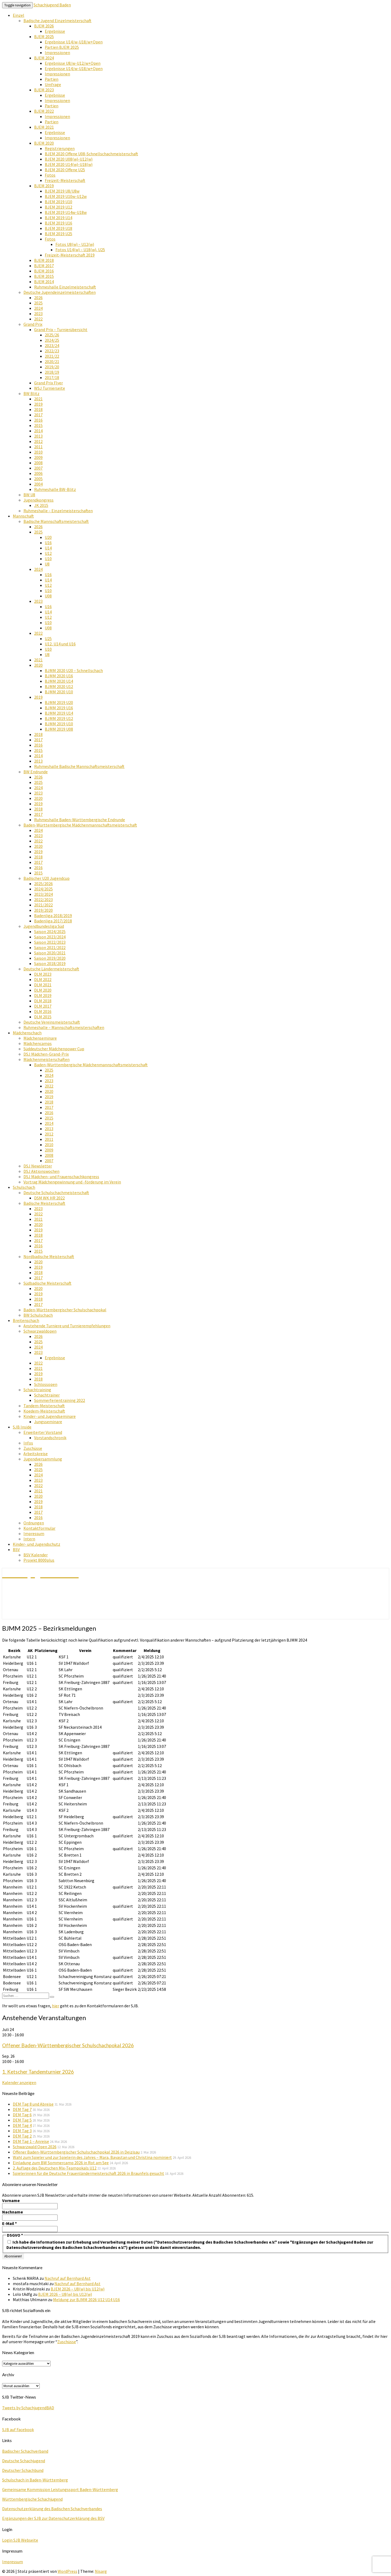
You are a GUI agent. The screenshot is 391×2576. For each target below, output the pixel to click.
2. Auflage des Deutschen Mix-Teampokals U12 (54, 2168)
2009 (38, 457)
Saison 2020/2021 (50, 952)
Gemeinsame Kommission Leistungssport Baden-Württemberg (60, 2489)
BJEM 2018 (44, 260)
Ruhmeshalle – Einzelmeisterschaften (58, 510)
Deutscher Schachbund (22, 2470)
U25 (48, 638)
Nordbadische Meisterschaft (48, 1256)
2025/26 (52, 334)
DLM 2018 (42, 1000)
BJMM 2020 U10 (59, 691)
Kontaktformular (39, 1528)
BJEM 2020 (44, 143)
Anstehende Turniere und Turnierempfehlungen (66, 1325)
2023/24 (52, 345)
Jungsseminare (48, 1421)
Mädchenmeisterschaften (46, 1059)
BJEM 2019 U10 (58, 201)
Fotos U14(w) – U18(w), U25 (80, 249)
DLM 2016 (42, 1011)
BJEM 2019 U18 (58, 228)
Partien (51, 79)
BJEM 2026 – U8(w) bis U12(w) (77, 2289)
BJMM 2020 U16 (59, 675)
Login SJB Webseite (20, 2540)
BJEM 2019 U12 (58, 207)
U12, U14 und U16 (60, 643)
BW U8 (29, 494)
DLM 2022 (42, 979)
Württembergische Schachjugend (32, 2499)
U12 (48, 553)
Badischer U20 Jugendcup (46, 878)
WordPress (67, 2571)
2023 (38, 313)
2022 (38, 319)
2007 (38, 468)
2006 (38, 473)
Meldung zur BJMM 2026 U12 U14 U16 (86, 2299)
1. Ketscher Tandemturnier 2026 (38, 2072)
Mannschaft (23, 516)
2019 (38, 404)
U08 (48, 596)
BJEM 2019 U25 (58, 233)
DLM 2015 (42, 1016)
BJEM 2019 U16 (58, 223)
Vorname (11, 2200)
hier (55, 2005)
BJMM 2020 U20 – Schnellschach (74, 670)
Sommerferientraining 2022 (59, 1400)
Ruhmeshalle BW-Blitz (55, 489)
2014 (38, 430)
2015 (38, 425)
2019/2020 (43, 910)
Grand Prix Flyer (48, 382)
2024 (38, 308)
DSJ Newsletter (37, 1166)
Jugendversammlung (42, 1459)
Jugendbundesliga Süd (43, 926)
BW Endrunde (35, 771)
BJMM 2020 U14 (59, 681)
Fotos (50, 175)
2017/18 (52, 377)
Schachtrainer (47, 1395)
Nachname (12, 2212)
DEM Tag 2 (22, 2136)
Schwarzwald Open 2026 (35, 2146)
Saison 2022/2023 (50, 942)
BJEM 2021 (44, 127)
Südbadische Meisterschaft (47, 1283)
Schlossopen (45, 1384)
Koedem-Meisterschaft (44, 1411)
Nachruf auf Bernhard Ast (68, 2278)
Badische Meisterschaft (44, 1203)
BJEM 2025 (44, 36)
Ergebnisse (55, 31)
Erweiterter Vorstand (42, 1432)
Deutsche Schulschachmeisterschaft (56, 1192)
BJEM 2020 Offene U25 (65, 169)
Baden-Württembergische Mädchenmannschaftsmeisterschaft (80, 825)
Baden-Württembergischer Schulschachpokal (64, 1309)
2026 (38, 297)
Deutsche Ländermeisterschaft (51, 968)
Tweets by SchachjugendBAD (28, 2407)
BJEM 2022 (44, 111)
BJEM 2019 (44, 185)
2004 (38, 484)
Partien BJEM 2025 (62, 47)
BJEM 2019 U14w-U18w (66, 212)
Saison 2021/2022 (50, 947)
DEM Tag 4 (22, 2125)
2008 (38, 462)
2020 (38, 665)
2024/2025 (43, 889)
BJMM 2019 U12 (59, 718)
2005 (38, 478)
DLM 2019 (42, 995)
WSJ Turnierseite (49, 388)
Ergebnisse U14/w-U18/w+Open (74, 41)
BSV (16, 1549)
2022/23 (52, 350)
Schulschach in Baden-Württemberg (35, 2480)
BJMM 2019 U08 (59, 729)
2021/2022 (43, 904)
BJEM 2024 (44, 57)
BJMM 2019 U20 (59, 702)
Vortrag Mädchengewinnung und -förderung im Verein (72, 1182)
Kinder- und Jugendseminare (49, 1416)
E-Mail (9, 2223)
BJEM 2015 (44, 276)
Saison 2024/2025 (50, 931)
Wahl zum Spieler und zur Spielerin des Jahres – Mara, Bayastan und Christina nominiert (92, 2157)
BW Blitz (31, 393)
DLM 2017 (42, 1006)
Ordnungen (33, 1522)
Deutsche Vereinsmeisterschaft (51, 1022)
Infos (28, 1443)
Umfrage (53, 84)
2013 (38, 436)
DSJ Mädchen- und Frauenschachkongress (61, 1176)
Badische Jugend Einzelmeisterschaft (57, 20)
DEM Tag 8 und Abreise (33, 2104)
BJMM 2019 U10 (59, 723)
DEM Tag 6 (22, 2114)
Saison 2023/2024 (50, 936)
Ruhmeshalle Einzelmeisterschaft (65, 287)
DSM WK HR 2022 (49, 1197)
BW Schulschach (38, 1315)
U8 (47, 564)
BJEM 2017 (44, 265)
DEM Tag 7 (22, 2109)
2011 (38, 446)
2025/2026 (43, 883)
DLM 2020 (42, 990)
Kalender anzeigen (19, 2082)
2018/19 (52, 372)
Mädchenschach (27, 1032)
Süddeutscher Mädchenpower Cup (53, 1048)
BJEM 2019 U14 (58, 217)
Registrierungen (60, 148)
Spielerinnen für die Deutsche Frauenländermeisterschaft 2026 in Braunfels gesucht (88, 2173)
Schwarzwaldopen (40, 1331)
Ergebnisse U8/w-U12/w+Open (72, 63)
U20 (48, 537)
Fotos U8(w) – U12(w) (74, 244)
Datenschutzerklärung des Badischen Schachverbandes (52, 2508)
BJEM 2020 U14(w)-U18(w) (68, 164)
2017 (38, 414)
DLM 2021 (42, 984)
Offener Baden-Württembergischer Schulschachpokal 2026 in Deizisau (76, 2152)
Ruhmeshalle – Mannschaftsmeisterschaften (63, 1027)
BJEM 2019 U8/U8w (62, 191)
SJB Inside (22, 1427)
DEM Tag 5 (22, 2120)
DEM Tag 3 (22, 2130)
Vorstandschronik (50, 1437)
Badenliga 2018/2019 (53, 915)
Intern (29, 1538)
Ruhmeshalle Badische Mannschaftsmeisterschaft (79, 766)
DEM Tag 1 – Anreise (31, 2141)
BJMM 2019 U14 (59, 713)
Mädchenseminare (40, 1038)
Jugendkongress (38, 500)
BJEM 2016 (44, 271)
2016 (38, 420)
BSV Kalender (35, 1554)
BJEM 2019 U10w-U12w (66, 196)
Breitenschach (26, 1320)
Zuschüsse (32, 1448)
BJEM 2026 (44, 26)
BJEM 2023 (44, 89)
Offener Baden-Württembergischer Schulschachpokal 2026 (68, 2045)
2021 (38, 398)
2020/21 (52, 361)
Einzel (18, 15)
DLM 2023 (42, 974)
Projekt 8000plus (38, 1560)
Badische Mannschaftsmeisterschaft (56, 521)
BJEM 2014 (44, 281)
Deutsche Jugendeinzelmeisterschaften (59, 292)
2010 (38, 452)
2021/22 (52, 356)
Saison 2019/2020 (50, 958)
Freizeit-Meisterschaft (65, 180)
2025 (38, 303)
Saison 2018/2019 (50, 963)
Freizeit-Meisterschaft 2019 (70, 255)
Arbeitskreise (35, 1453)
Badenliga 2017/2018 (53, 920)
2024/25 (52, 340)
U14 (48, 548)
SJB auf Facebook (18, 2429)
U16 (48, 542)
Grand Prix (32, 324)
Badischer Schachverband (25, 2451)
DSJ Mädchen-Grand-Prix (46, 1054)
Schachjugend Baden (52, 4)
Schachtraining (37, 1389)
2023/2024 (43, 894)
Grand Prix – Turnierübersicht (60, 329)
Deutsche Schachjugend (23, 2460)
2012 (38, 441)
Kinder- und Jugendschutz (36, 1544)
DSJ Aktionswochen (41, 1171)
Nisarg (101, 2571)
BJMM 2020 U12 (59, 686)
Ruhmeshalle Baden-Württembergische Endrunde (79, 819)
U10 (48, 558)
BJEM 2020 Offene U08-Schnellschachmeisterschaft (91, 153)
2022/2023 (43, 899)
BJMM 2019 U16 (59, 707)
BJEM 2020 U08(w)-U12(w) (68, 159)
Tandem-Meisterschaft (44, 1405)
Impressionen (57, 52)
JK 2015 (41, 505)
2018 (38, 409)
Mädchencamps (37, 1043)
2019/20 (52, 366)
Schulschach (24, 1187)
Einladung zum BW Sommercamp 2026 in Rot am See (61, 2162)
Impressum (33, 1533)
